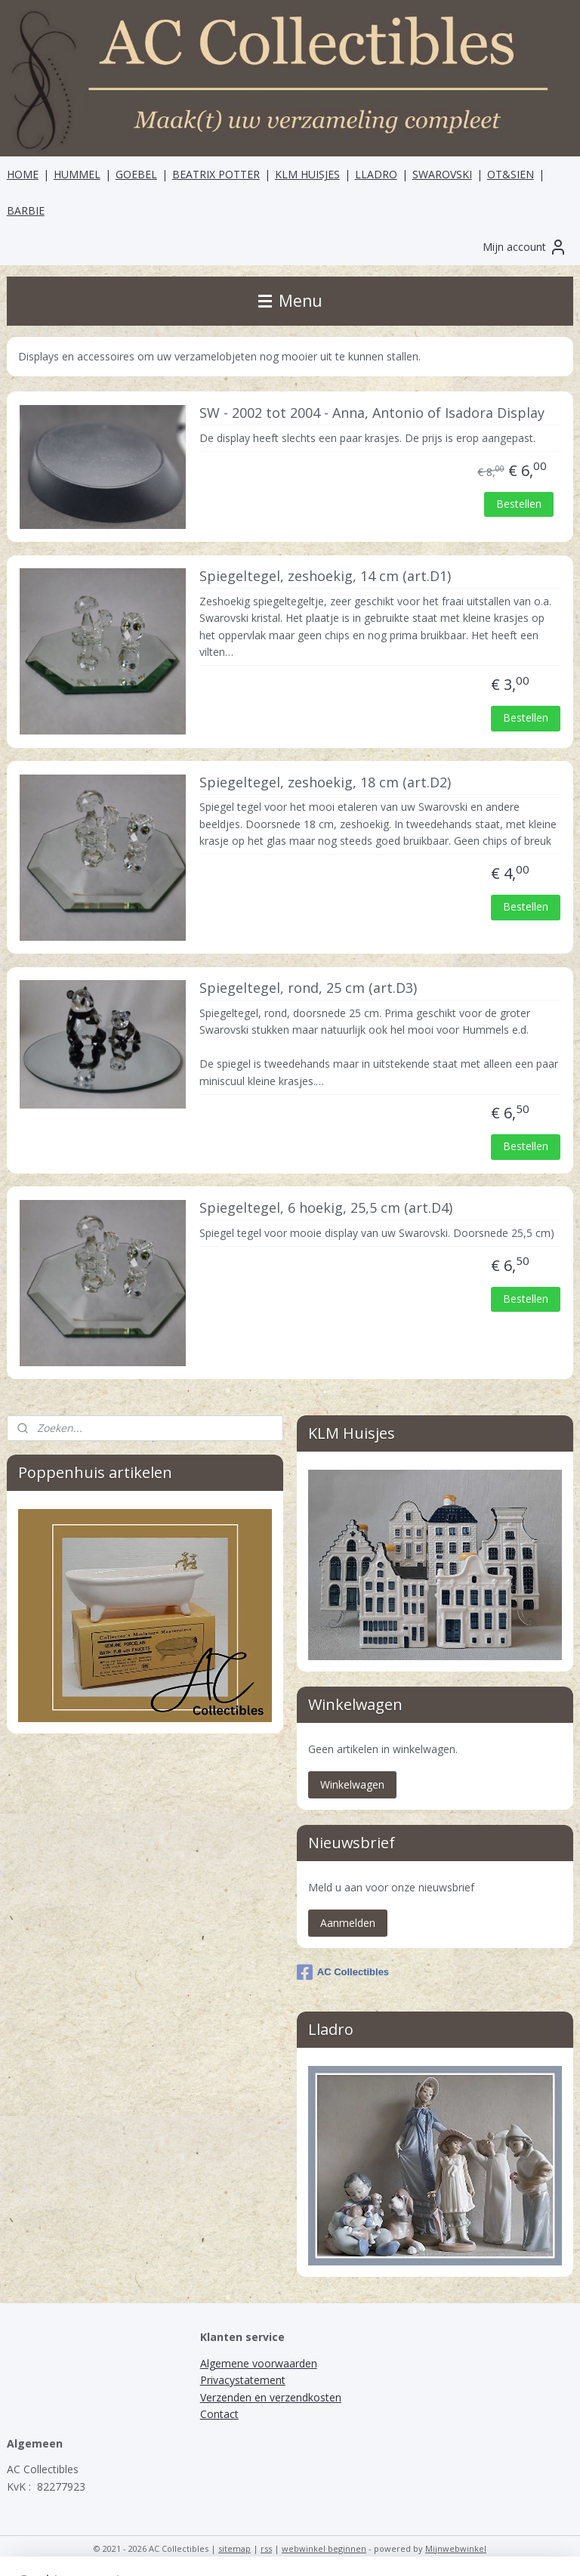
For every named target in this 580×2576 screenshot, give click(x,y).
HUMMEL (77, 174)
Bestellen (518, 503)
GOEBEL (136, 174)
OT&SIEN (510, 174)
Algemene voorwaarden (258, 2363)
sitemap (234, 2548)
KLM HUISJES (307, 174)
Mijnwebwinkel (455, 2548)
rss (266, 2548)
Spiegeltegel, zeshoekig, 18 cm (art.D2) (325, 783)
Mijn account (525, 247)
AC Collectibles (343, 1972)
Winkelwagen (352, 1784)
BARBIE (26, 210)
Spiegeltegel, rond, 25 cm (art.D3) (308, 988)
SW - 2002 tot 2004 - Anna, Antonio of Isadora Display (372, 413)
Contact (219, 2414)
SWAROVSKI (442, 174)
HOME (23, 174)
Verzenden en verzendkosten (270, 2397)
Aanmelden (347, 1923)
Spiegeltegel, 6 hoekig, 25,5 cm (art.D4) (325, 1208)
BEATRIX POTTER (216, 174)
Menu (290, 300)
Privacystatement (242, 2380)
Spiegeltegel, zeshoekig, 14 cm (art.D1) (325, 576)
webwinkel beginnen (324, 2548)
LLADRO (376, 174)
